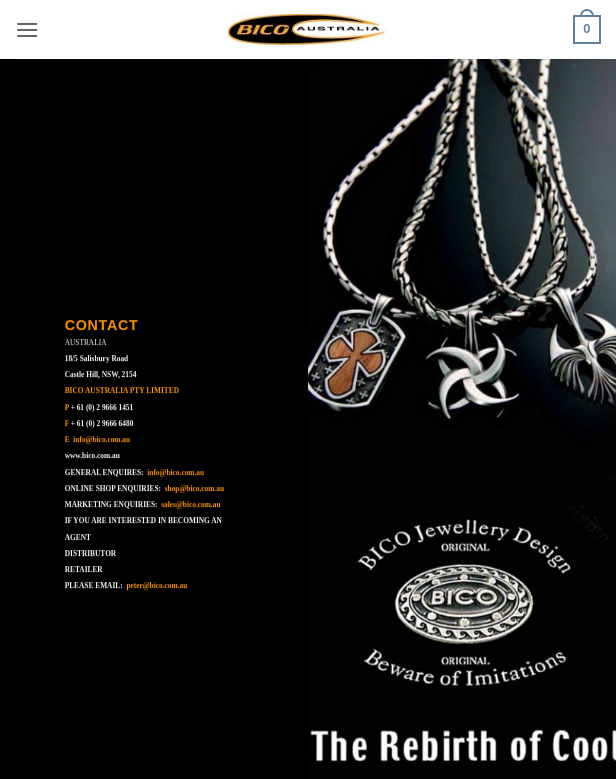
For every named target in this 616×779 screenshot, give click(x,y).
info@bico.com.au (101, 439)
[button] (27, 29)
